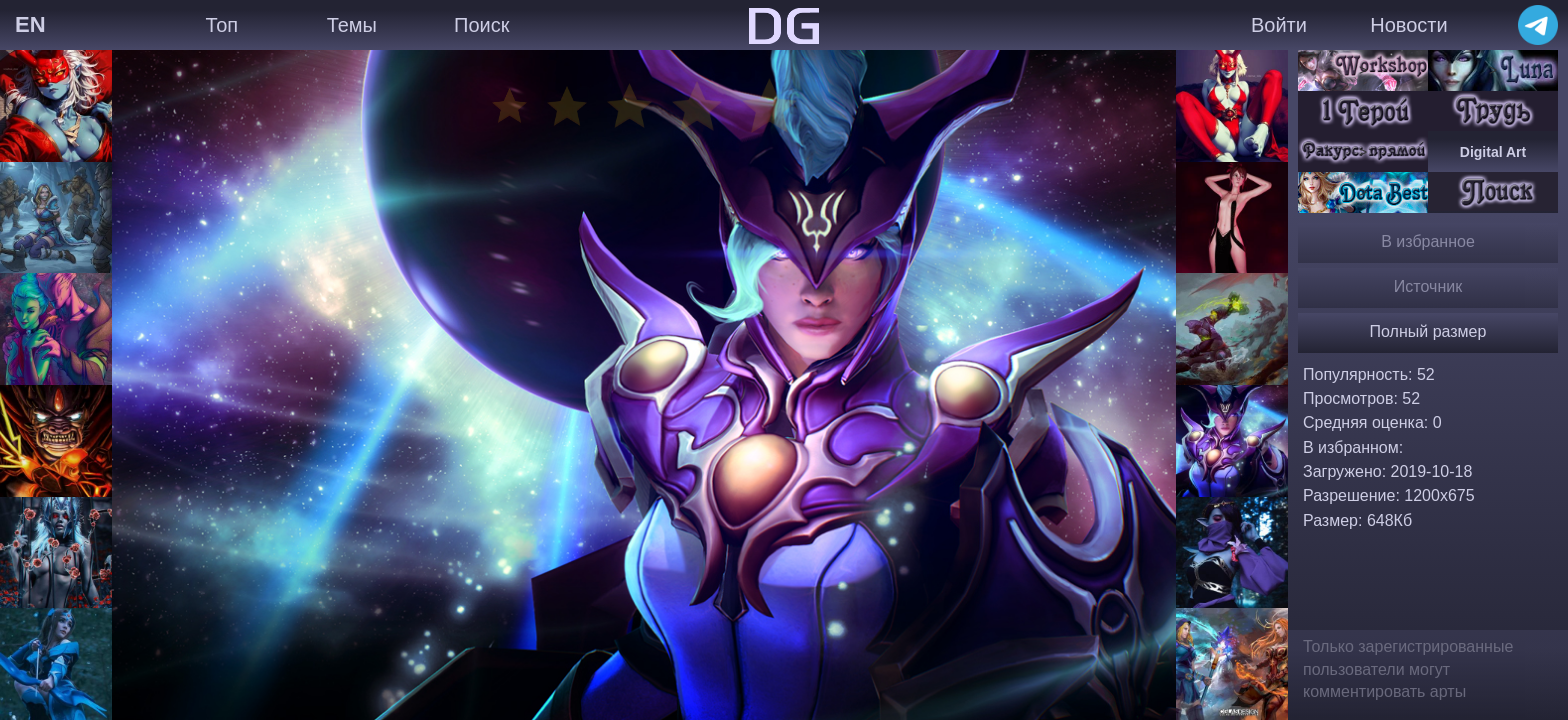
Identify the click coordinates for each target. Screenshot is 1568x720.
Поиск (481, 25)
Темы (352, 25)
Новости (1408, 25)
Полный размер (1428, 331)
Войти (1279, 25)
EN (30, 24)
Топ (221, 25)
